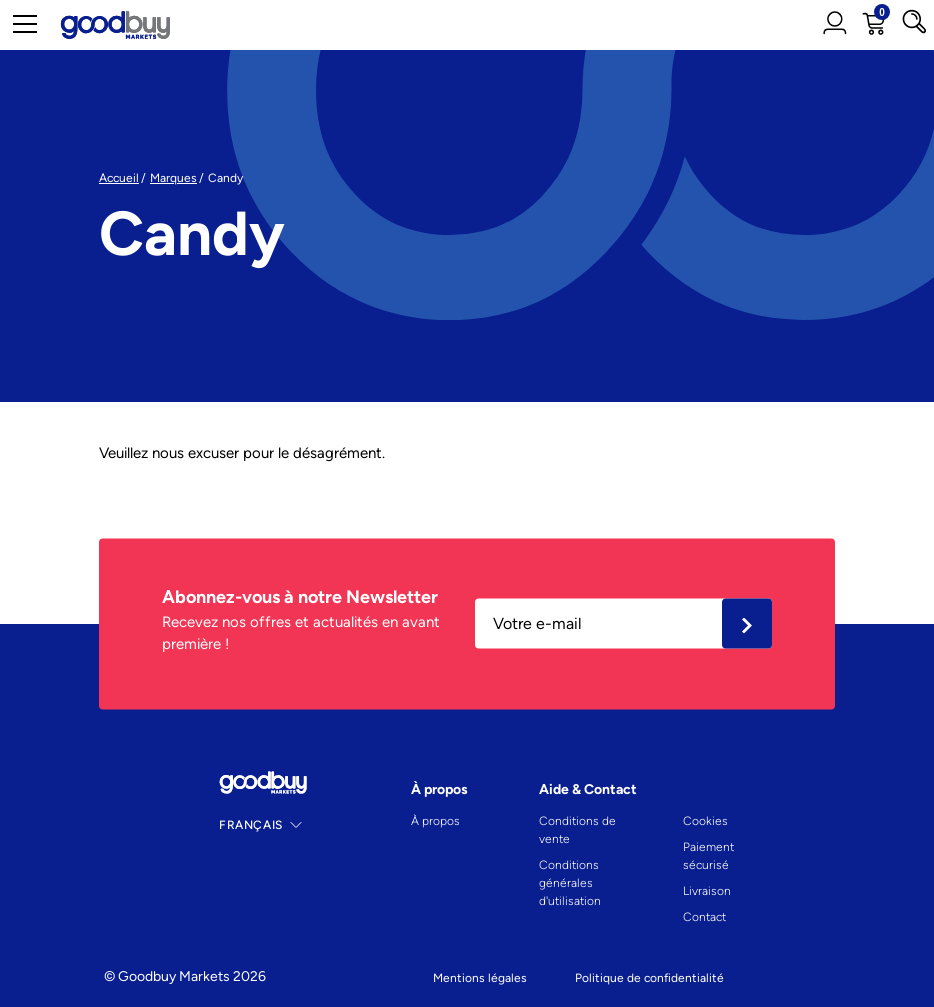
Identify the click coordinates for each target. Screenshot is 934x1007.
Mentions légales (480, 978)
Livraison (707, 891)
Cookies (705, 821)
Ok (747, 624)
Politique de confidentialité (649, 978)
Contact (704, 917)
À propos (435, 821)
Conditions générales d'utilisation (570, 883)
